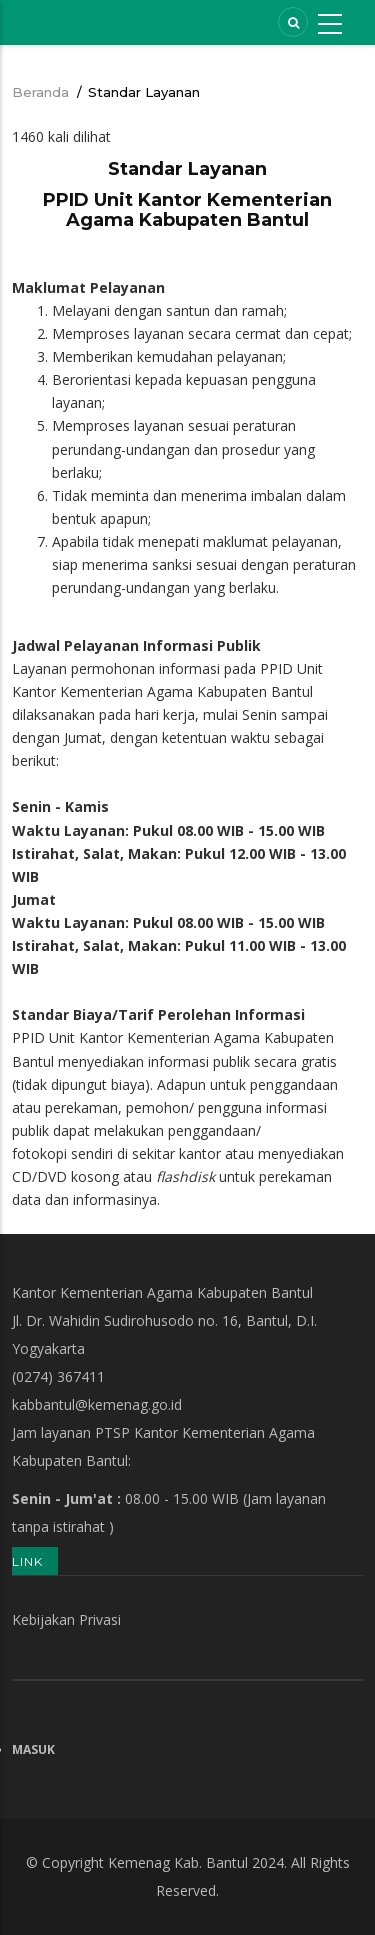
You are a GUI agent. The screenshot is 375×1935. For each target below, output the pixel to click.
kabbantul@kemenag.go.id (97, 1404)
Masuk (33, 1749)
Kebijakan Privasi (66, 1619)
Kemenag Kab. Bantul (178, 1862)
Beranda (40, 92)
